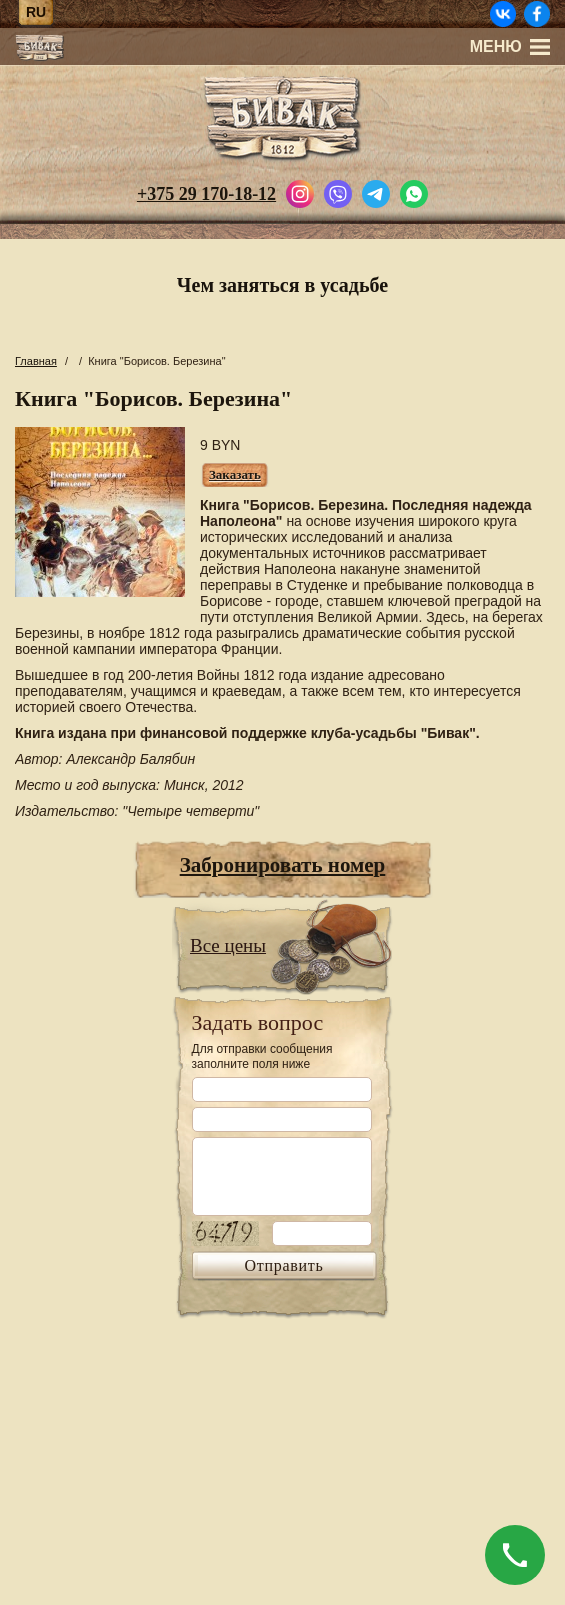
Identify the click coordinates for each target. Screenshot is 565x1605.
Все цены (228, 945)
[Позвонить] (515, 1555)
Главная (36, 361)
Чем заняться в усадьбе (282, 285)
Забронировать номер (283, 865)
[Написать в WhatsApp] (414, 192)
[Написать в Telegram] (376, 192)
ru (36, 12)
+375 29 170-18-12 (206, 194)
